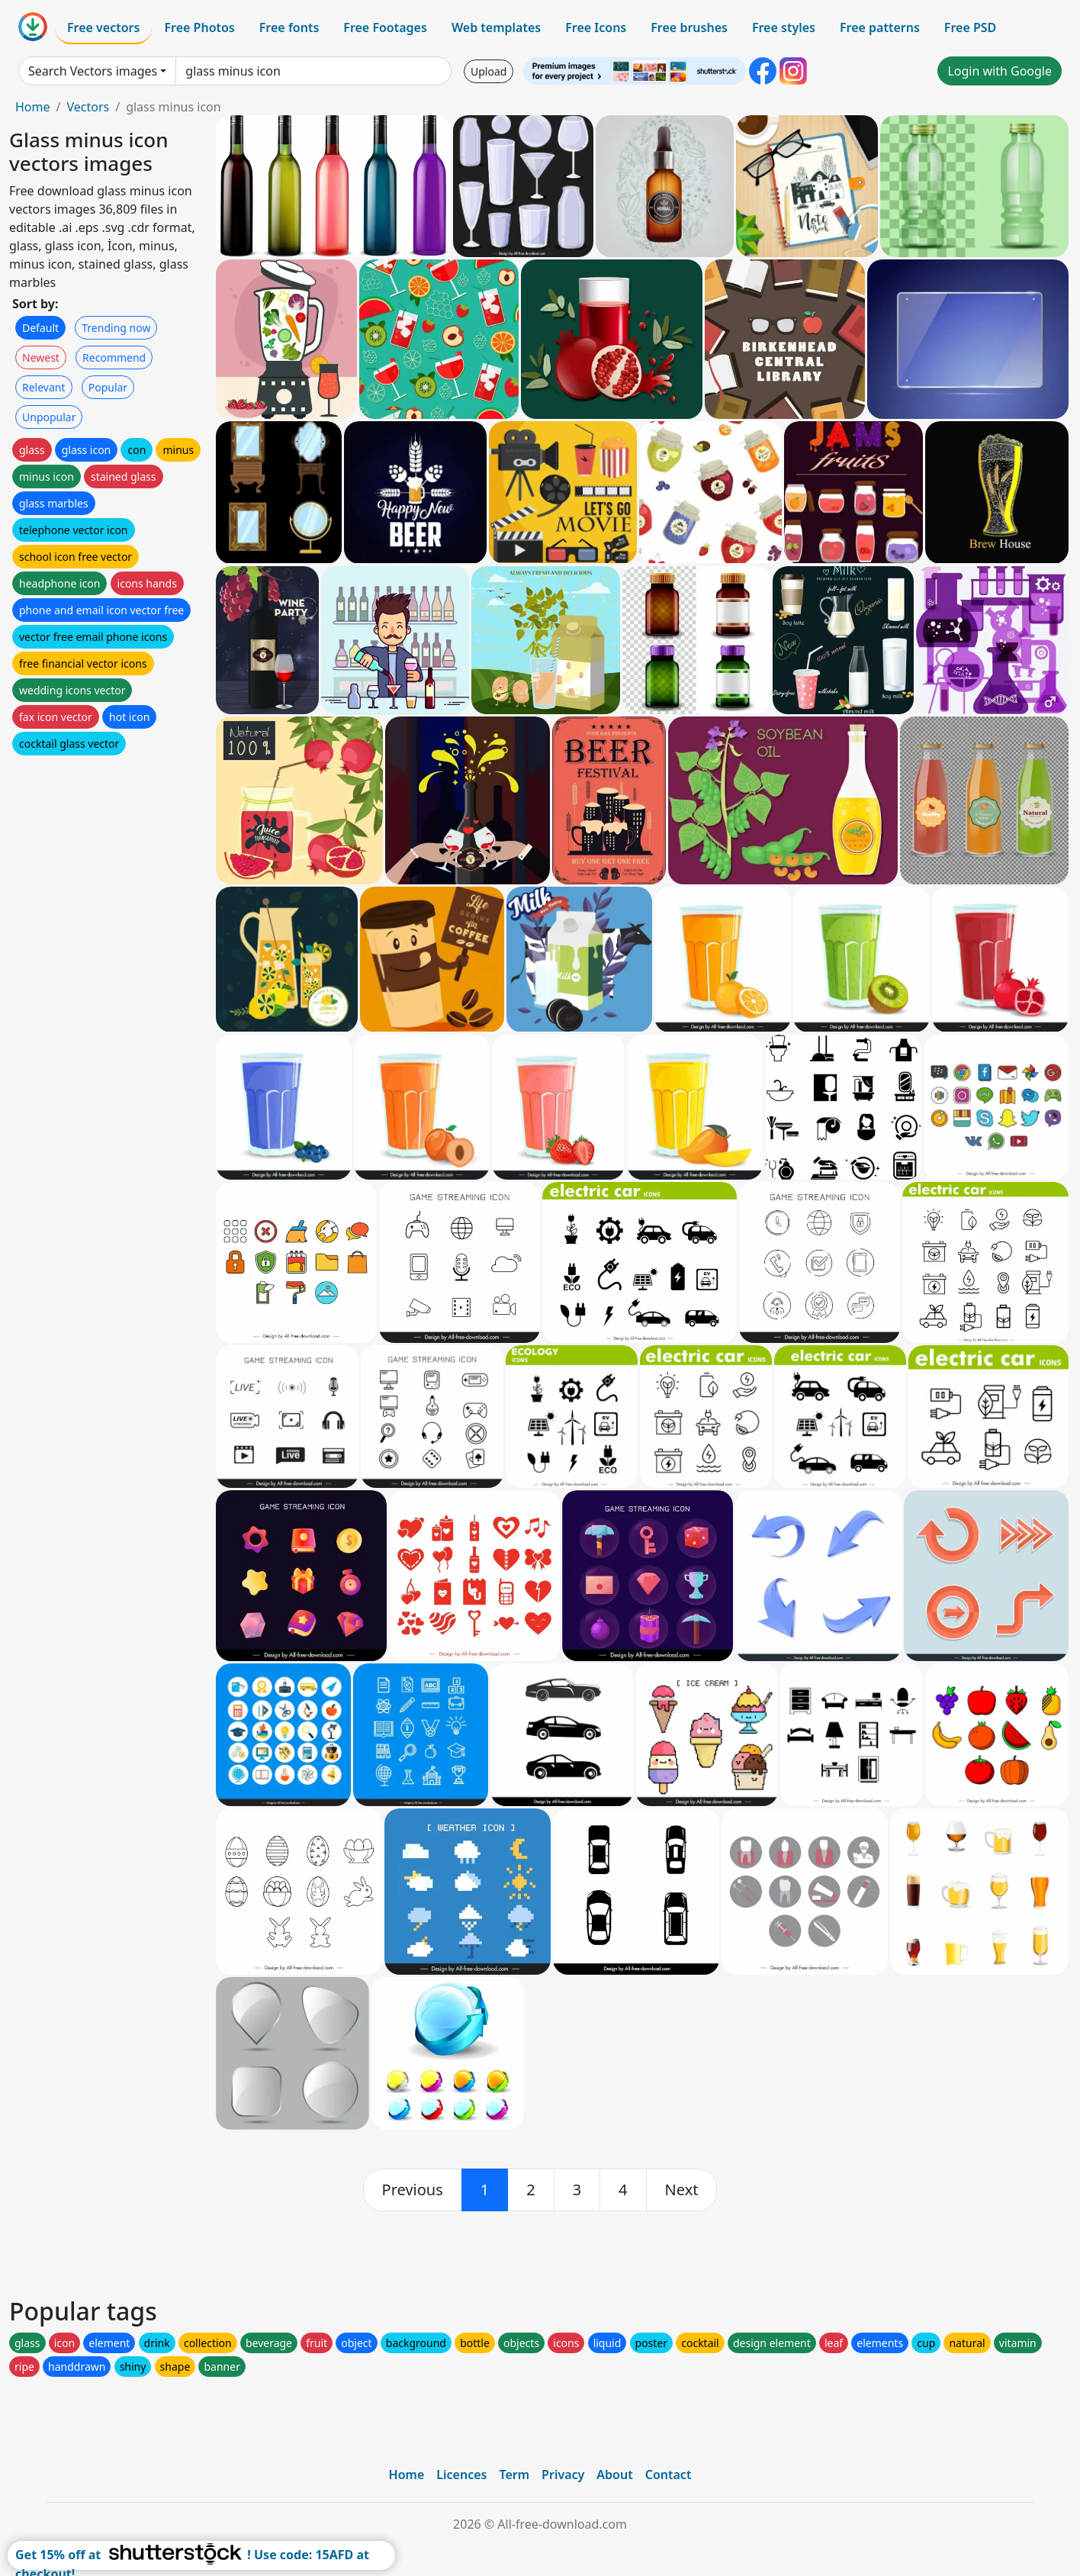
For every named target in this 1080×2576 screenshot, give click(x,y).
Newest (40, 357)
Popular (107, 387)
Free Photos (199, 27)
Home (32, 106)
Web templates (496, 27)
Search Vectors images (92, 71)
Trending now (116, 327)
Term (514, 2474)
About (614, 2474)
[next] (682, 2190)
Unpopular (49, 417)
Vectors (87, 106)
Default (40, 327)
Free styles (783, 27)
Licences (461, 2474)
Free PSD (970, 27)
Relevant (44, 387)
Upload (488, 71)
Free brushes (689, 27)
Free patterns (880, 27)
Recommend (114, 357)
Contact (668, 2474)
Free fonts (289, 27)
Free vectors (103, 27)
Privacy (563, 2474)
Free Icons (595, 27)
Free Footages (385, 27)
